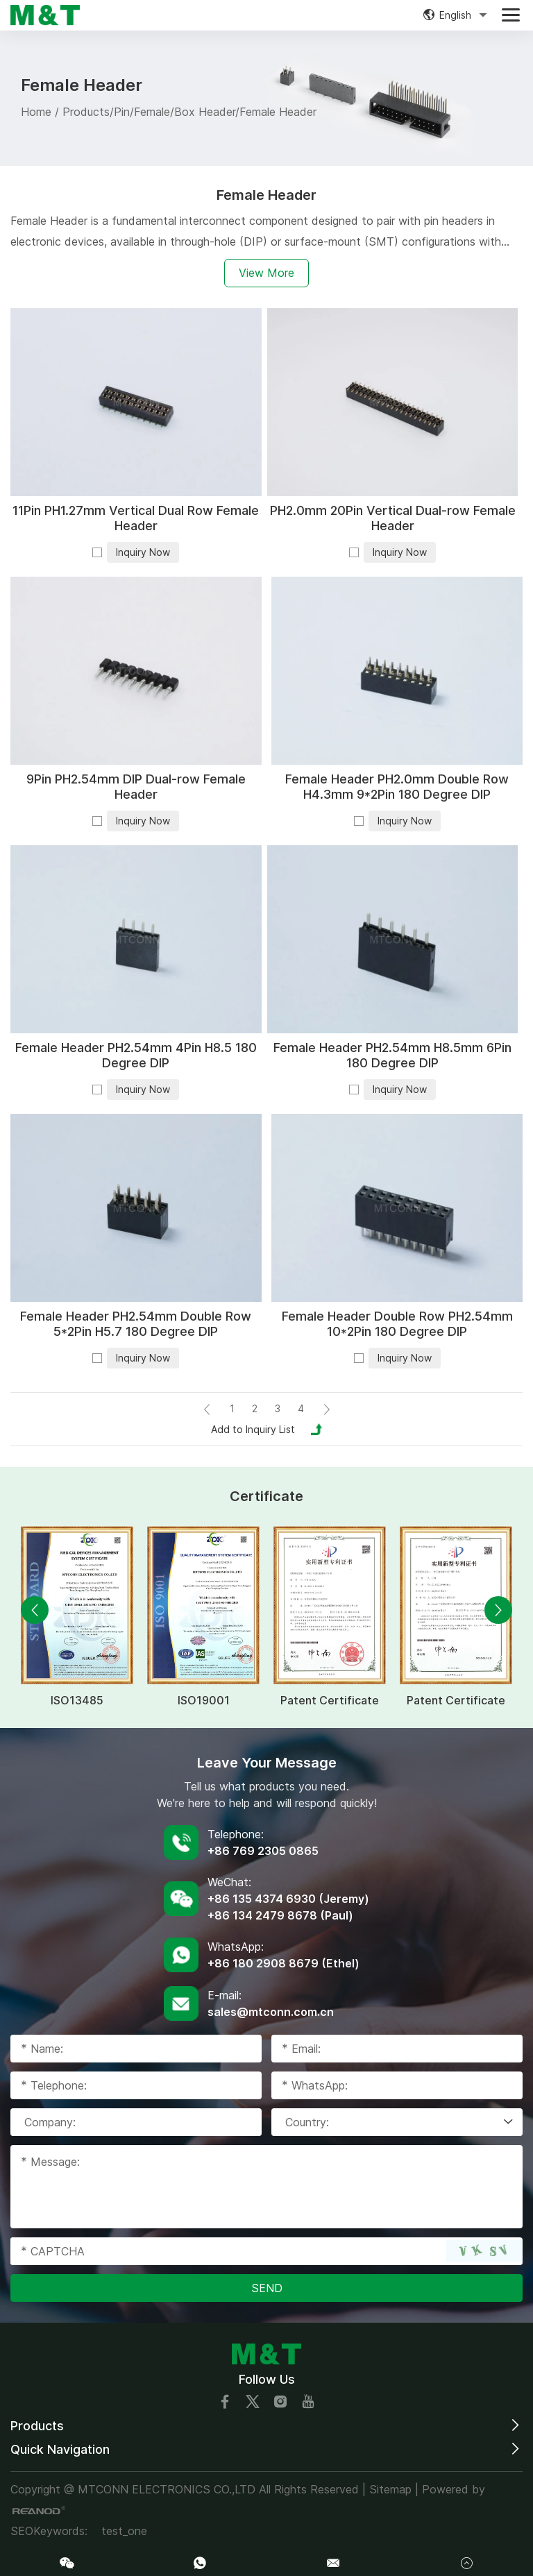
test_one (124, 2531)
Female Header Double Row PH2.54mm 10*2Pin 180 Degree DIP (397, 1324)
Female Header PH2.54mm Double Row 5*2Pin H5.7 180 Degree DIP (135, 1324)
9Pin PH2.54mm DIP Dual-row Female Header (136, 787)
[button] (35, 1610)
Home (36, 112)
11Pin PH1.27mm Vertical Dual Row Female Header (135, 518)
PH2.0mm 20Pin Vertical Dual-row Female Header (393, 518)
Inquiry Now (143, 552)
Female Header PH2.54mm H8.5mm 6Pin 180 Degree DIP (392, 1055)
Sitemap (390, 2489)
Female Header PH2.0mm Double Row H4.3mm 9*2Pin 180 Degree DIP (397, 787)
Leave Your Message (267, 1762)
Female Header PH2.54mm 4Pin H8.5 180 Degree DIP (136, 1055)
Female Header (277, 112)
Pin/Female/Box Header (174, 112)
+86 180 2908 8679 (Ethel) (283, 1963)
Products (86, 112)
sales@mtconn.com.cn (271, 2012)
